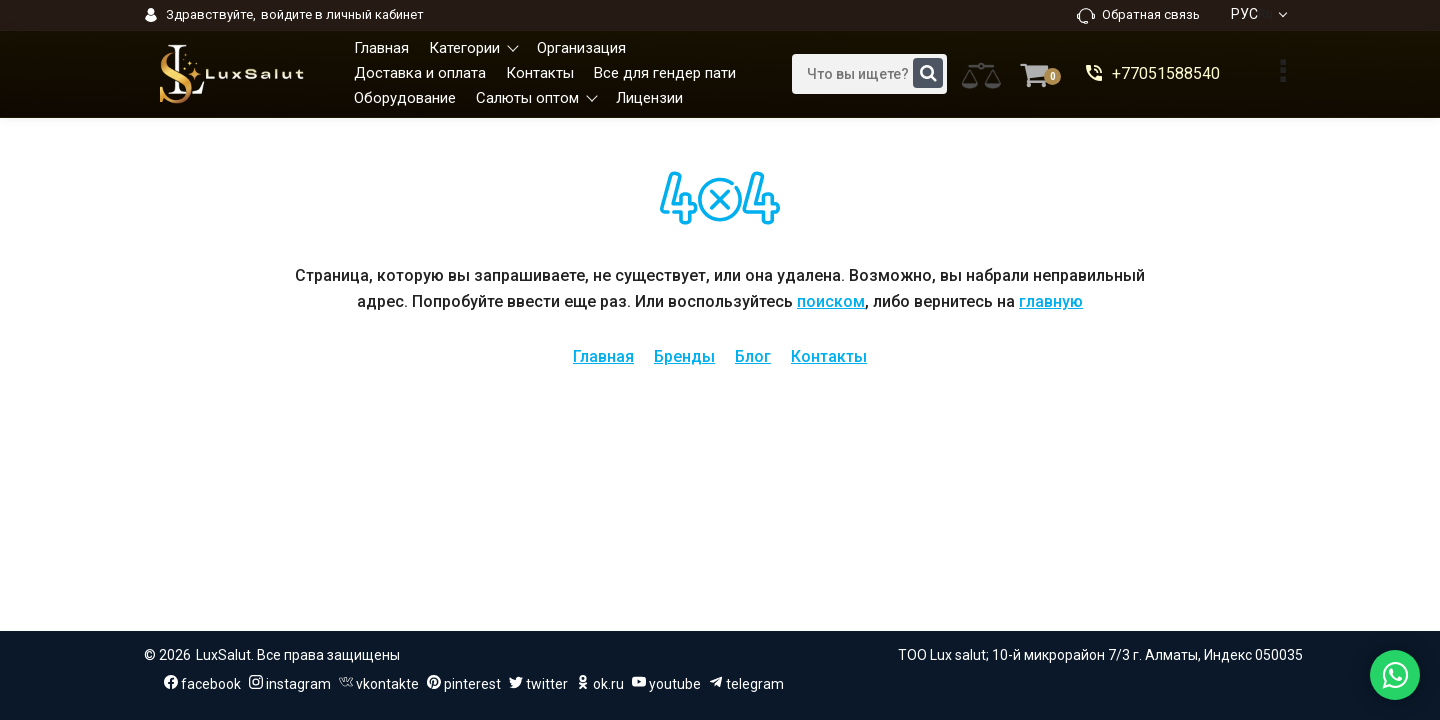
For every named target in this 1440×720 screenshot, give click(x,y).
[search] (869, 74)
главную (1051, 301)
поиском (831, 301)
